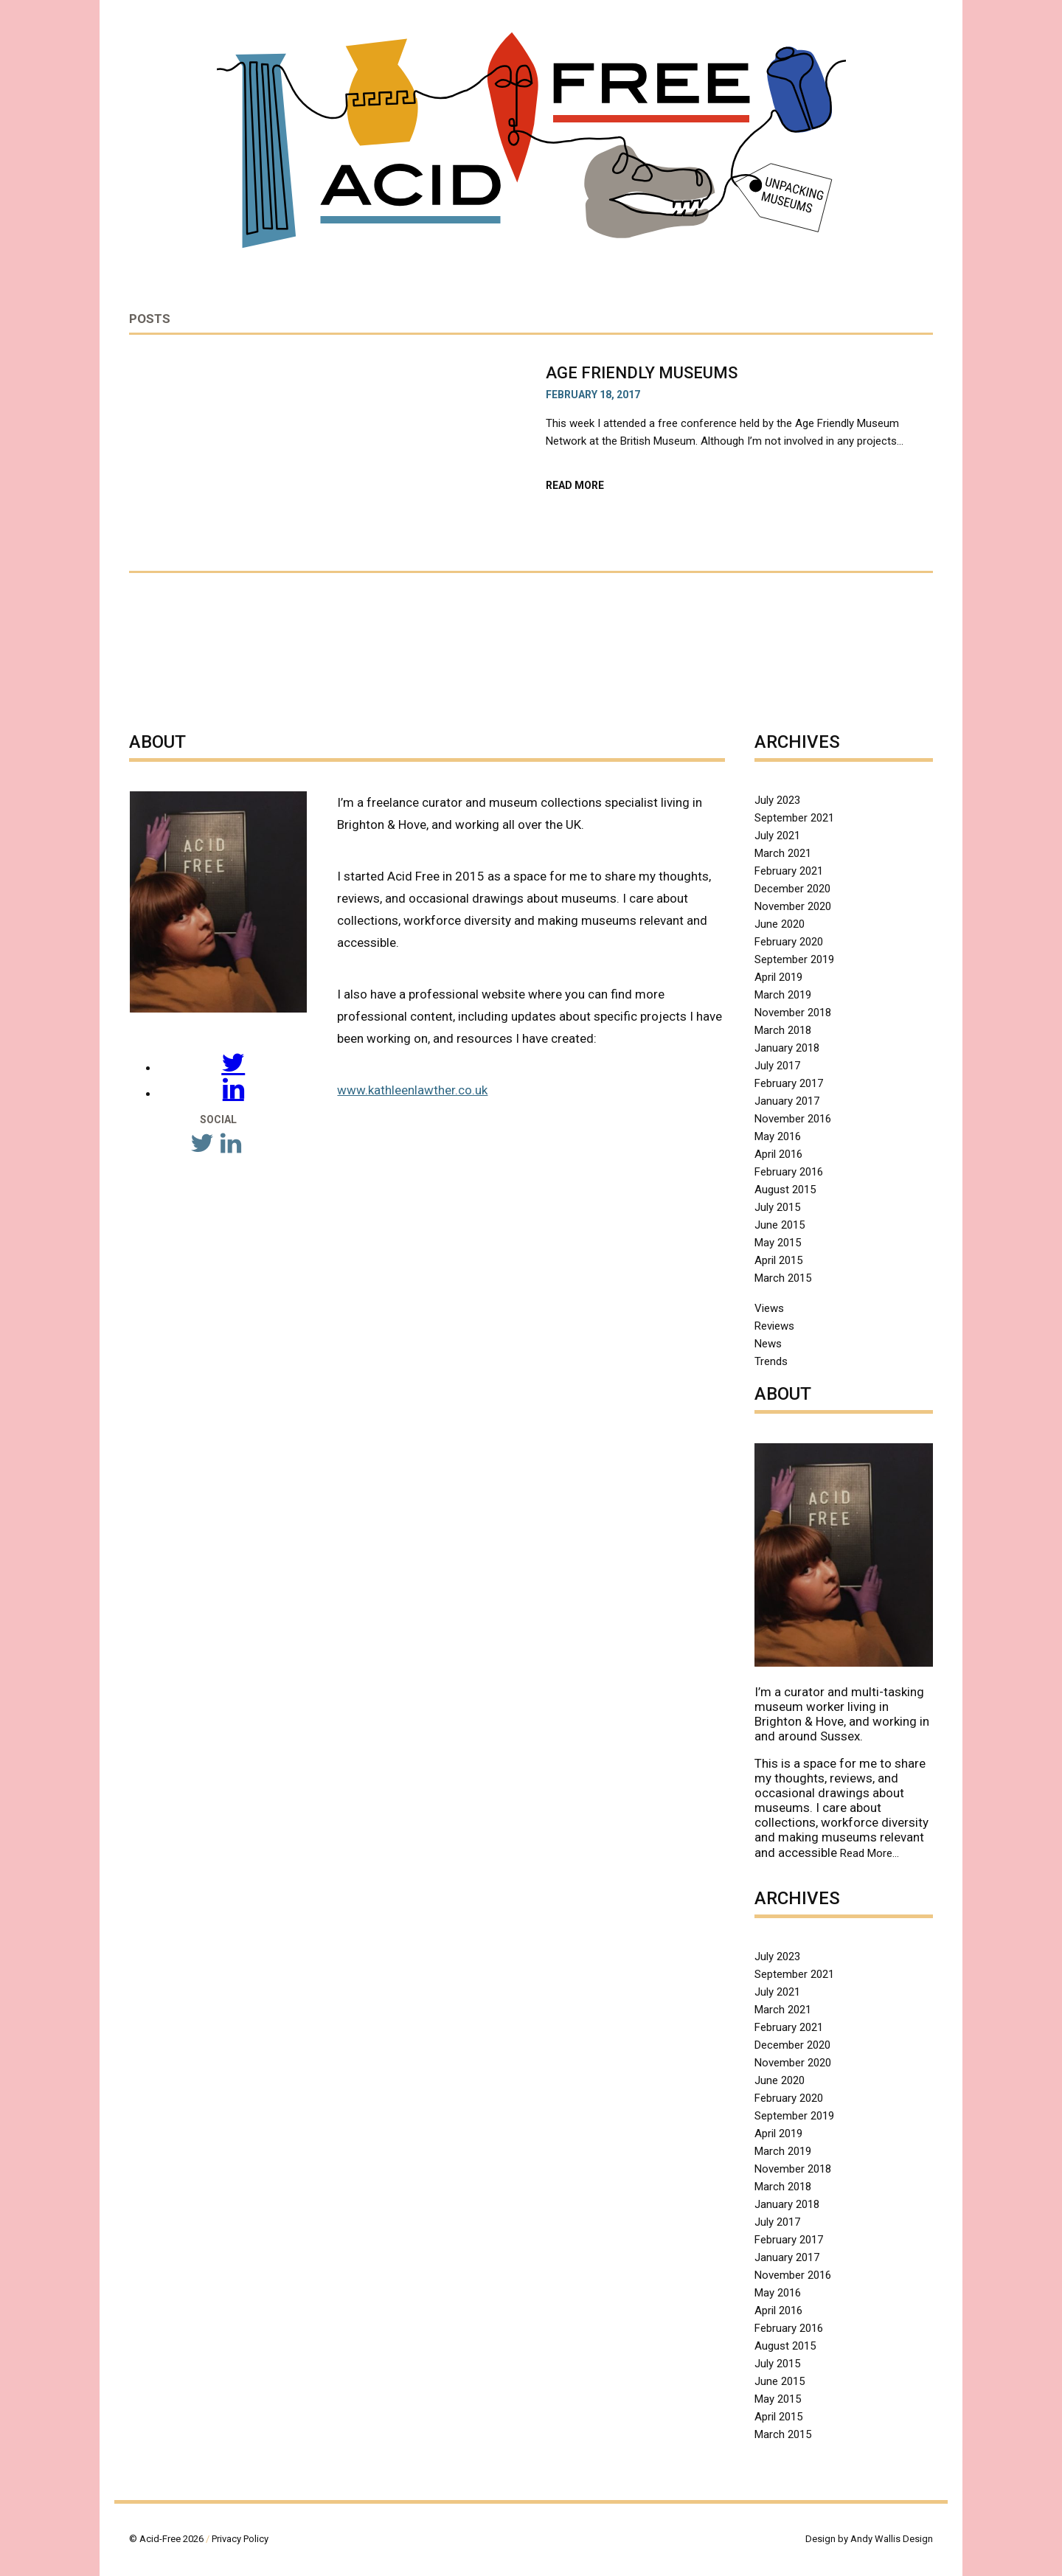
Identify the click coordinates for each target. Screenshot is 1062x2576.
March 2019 (782, 994)
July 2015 (777, 1207)
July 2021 (777, 835)
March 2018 (782, 1030)
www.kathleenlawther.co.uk (412, 1090)
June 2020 (779, 924)
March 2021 (782, 853)
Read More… (869, 1853)
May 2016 (777, 1136)
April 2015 (778, 1260)
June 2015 (779, 1225)
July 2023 (777, 800)
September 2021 (794, 817)
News (768, 1343)
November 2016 (792, 1118)
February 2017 (788, 1083)
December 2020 (792, 888)
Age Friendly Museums (643, 373)
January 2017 (786, 1101)
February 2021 (788, 871)
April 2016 (778, 1154)
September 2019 (794, 959)
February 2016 (788, 1171)
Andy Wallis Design (891, 2538)
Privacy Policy (240, 2538)
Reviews (774, 1326)
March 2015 (782, 1278)
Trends (771, 1361)
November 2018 (792, 1012)
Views (769, 1308)
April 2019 (778, 977)
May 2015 (777, 1242)
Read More (602, 485)
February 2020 (788, 941)
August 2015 (785, 1189)
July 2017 (777, 1065)
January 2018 (786, 1048)
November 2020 (792, 906)
